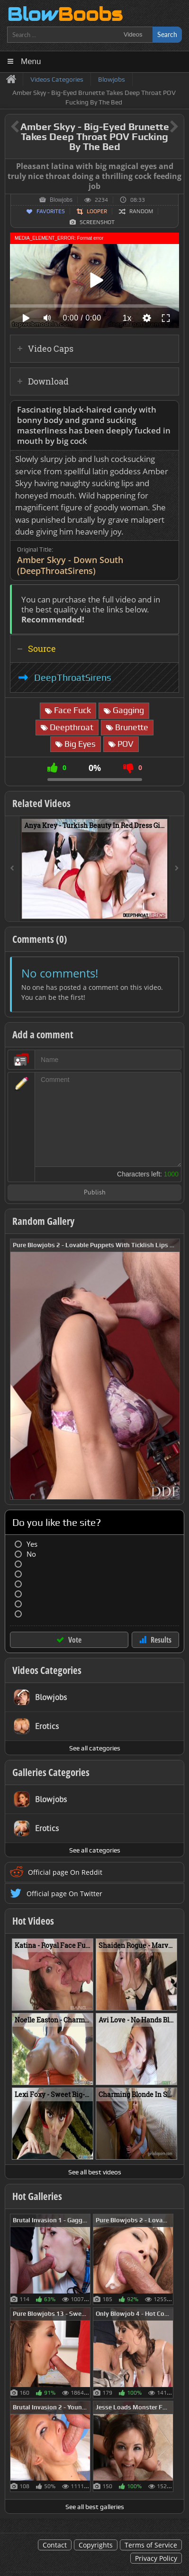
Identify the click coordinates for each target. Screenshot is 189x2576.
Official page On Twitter (64, 1893)
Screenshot (97, 222)
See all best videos (94, 2172)
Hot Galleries (37, 2196)
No (31, 1554)
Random (141, 211)
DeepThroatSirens (72, 677)
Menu (31, 61)
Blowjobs (61, 200)
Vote (74, 1640)
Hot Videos (33, 1920)
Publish (95, 1193)
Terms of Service (151, 2544)
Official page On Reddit (65, 1872)
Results (161, 1640)
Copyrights (96, 2544)
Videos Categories (46, 1670)
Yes (32, 1544)
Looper (97, 211)
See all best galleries (94, 2506)
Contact (55, 2544)
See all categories (94, 1748)
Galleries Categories (51, 1772)
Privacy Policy (156, 2558)
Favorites (50, 211)
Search (167, 34)
